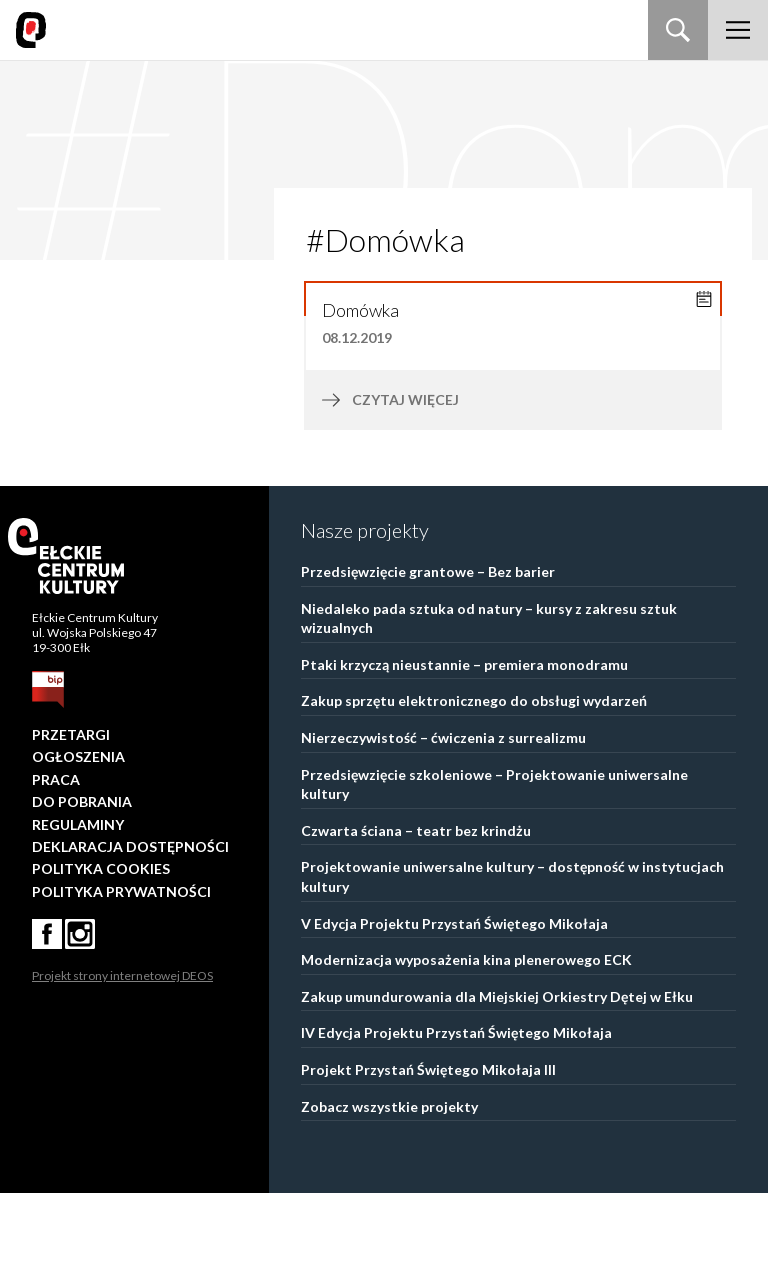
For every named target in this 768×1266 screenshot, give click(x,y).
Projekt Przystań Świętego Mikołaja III (428, 1142)
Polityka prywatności (121, 964)
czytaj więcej (447, 473)
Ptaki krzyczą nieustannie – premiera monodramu (464, 737)
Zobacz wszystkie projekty (389, 1179)
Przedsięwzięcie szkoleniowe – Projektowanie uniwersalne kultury (494, 857)
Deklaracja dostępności (130, 919)
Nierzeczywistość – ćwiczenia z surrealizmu (443, 810)
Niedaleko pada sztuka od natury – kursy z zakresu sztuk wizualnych (489, 691)
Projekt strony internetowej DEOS (122, 1048)
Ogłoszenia (78, 829)
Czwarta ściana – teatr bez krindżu (416, 903)
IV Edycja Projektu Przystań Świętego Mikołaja (456, 1105)
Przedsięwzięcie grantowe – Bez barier (428, 644)
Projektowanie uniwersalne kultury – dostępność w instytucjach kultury (512, 949)
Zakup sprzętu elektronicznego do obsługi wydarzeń (474, 773)
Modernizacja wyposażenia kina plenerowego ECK (466, 1032)
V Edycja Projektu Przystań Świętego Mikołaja (454, 996)
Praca (56, 852)
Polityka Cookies (101, 941)
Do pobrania (82, 874)
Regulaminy (78, 897)
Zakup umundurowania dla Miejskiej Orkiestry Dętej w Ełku (497, 1069)
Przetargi (71, 807)
